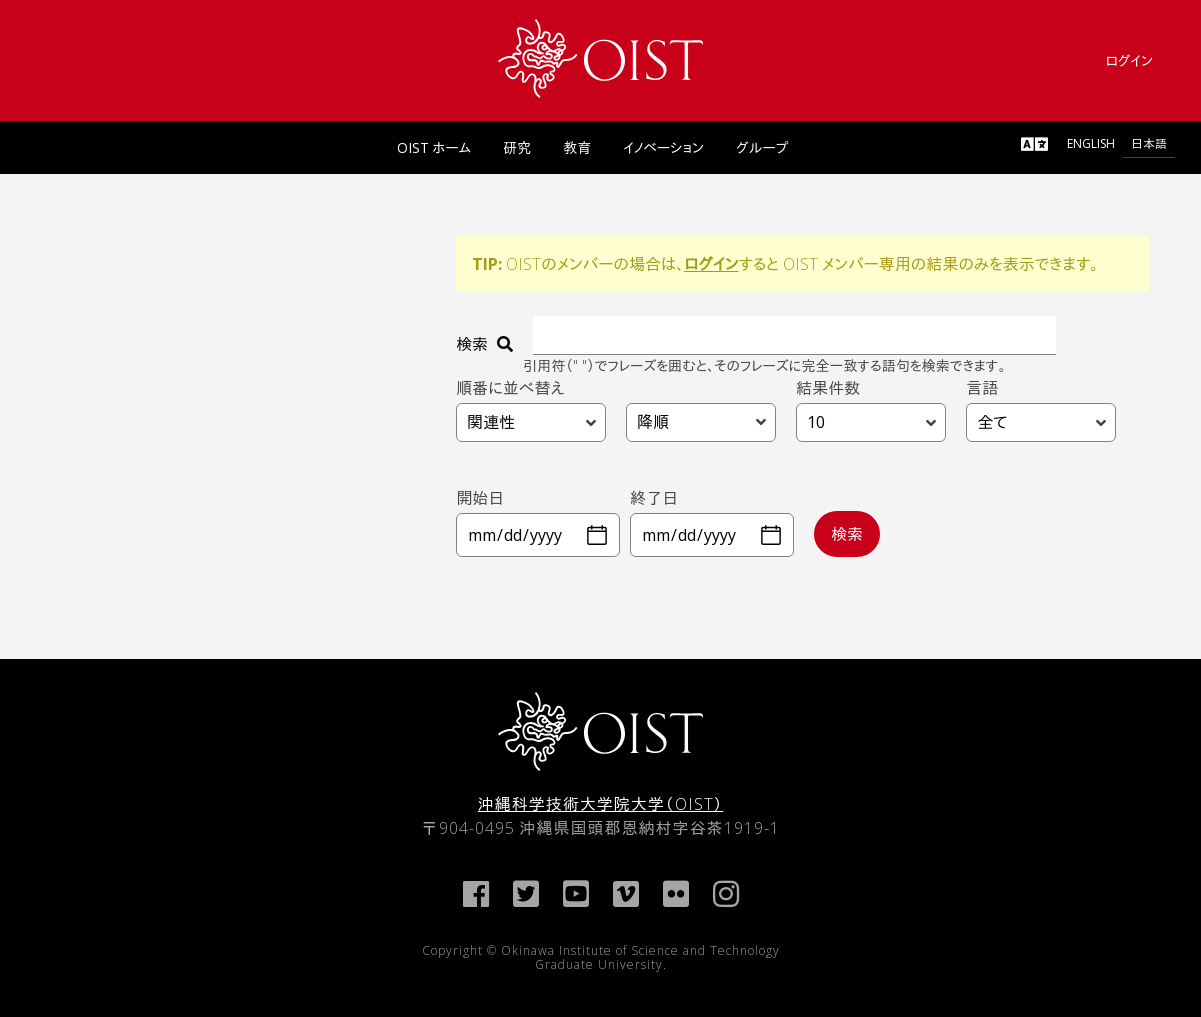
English (1091, 143)
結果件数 (828, 387)
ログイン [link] (1129, 60)
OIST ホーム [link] (434, 147)
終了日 (654, 498)
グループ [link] (762, 147)
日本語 (1149, 143)
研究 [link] (517, 147)
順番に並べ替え (510, 387)
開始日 (480, 498)
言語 (982, 387)
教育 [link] (577, 147)
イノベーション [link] (663, 147)
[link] (600, 58)
